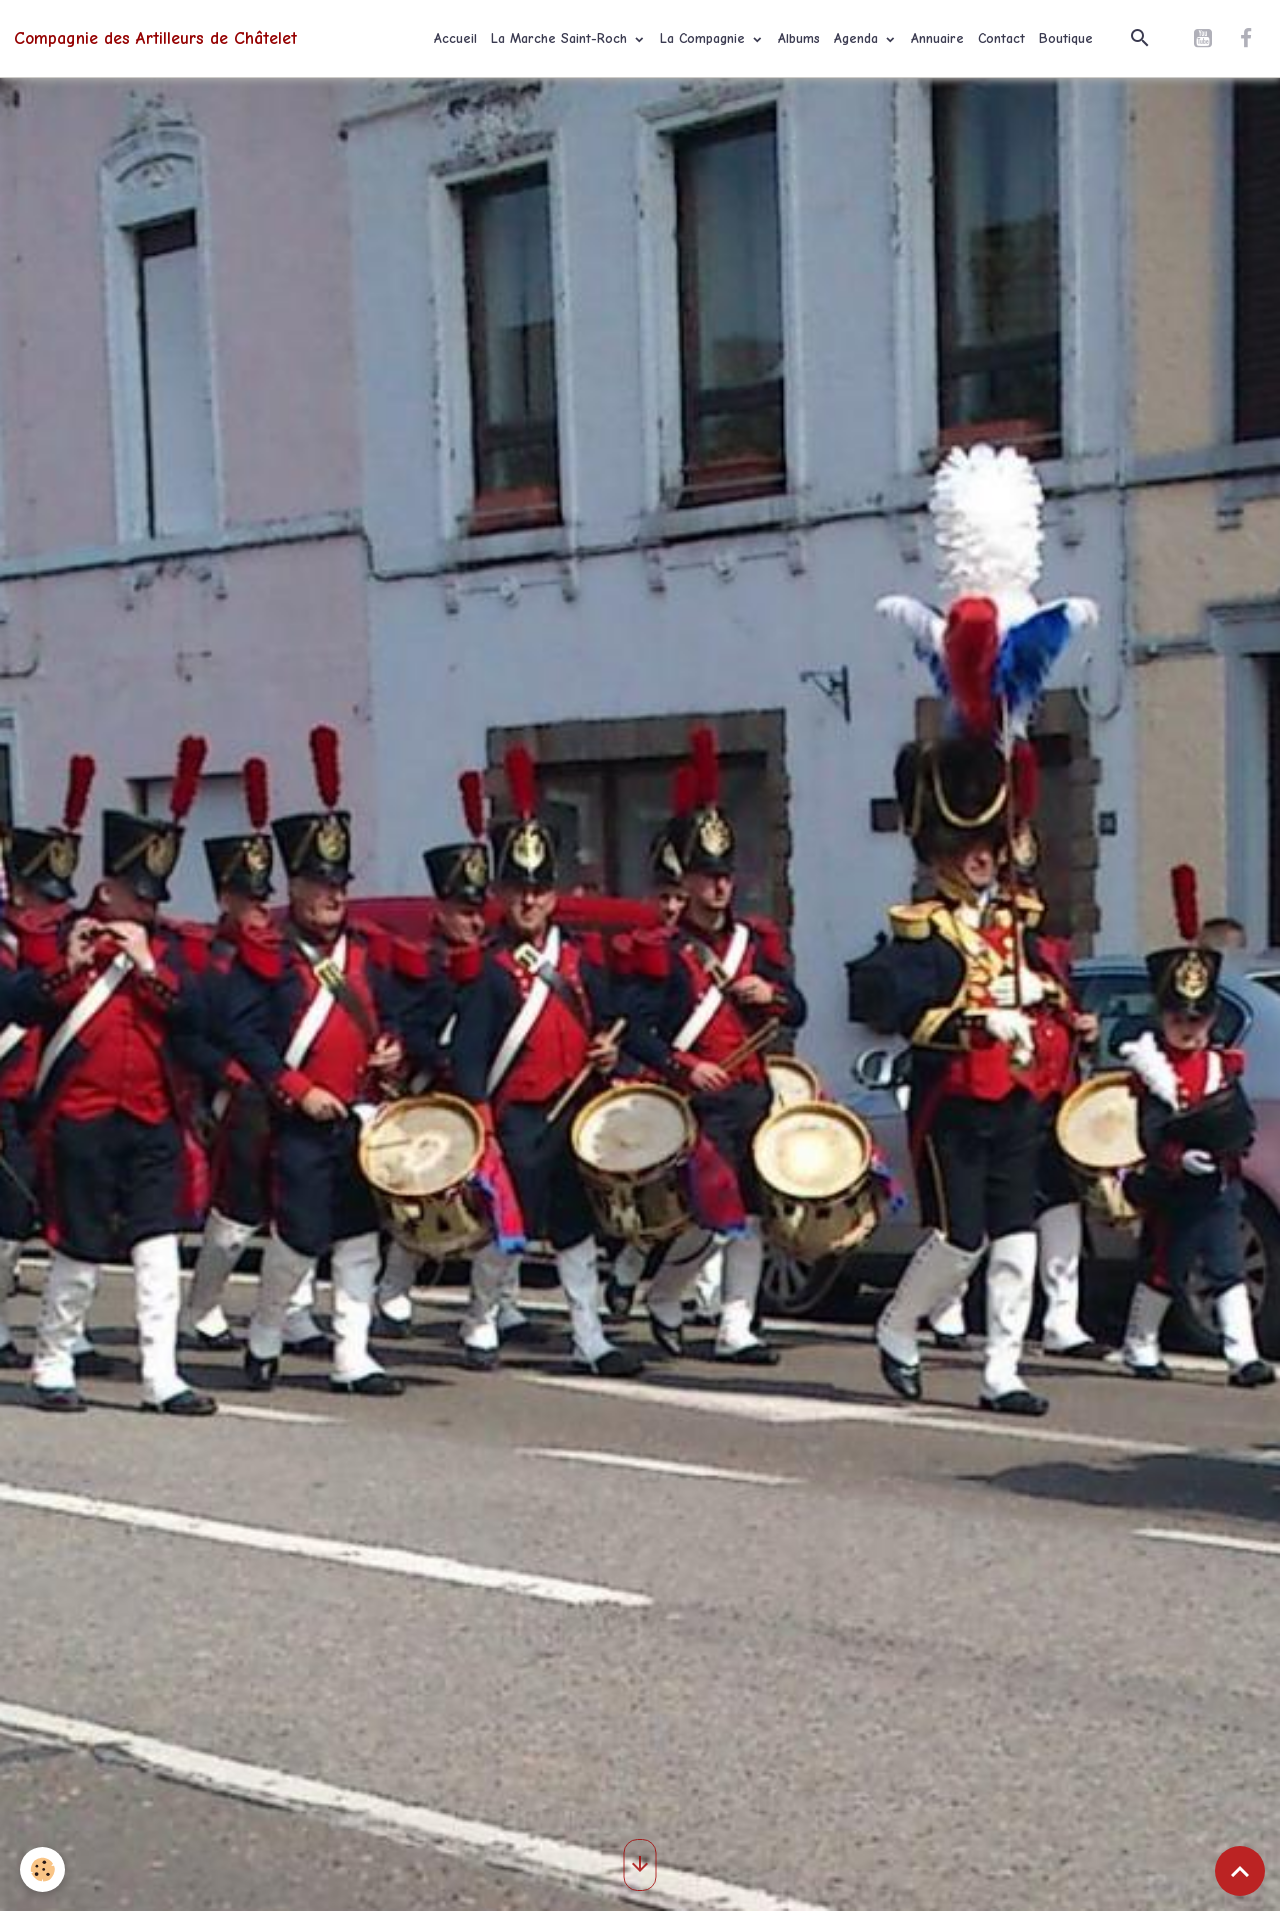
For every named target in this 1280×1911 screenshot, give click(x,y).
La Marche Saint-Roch (561, 38)
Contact (1001, 38)
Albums (799, 38)
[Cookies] (42, 1869)
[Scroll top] (1240, 1871)
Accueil (455, 38)
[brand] (155, 38)
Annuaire (937, 38)
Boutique (1066, 38)
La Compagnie (705, 38)
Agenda (858, 38)
